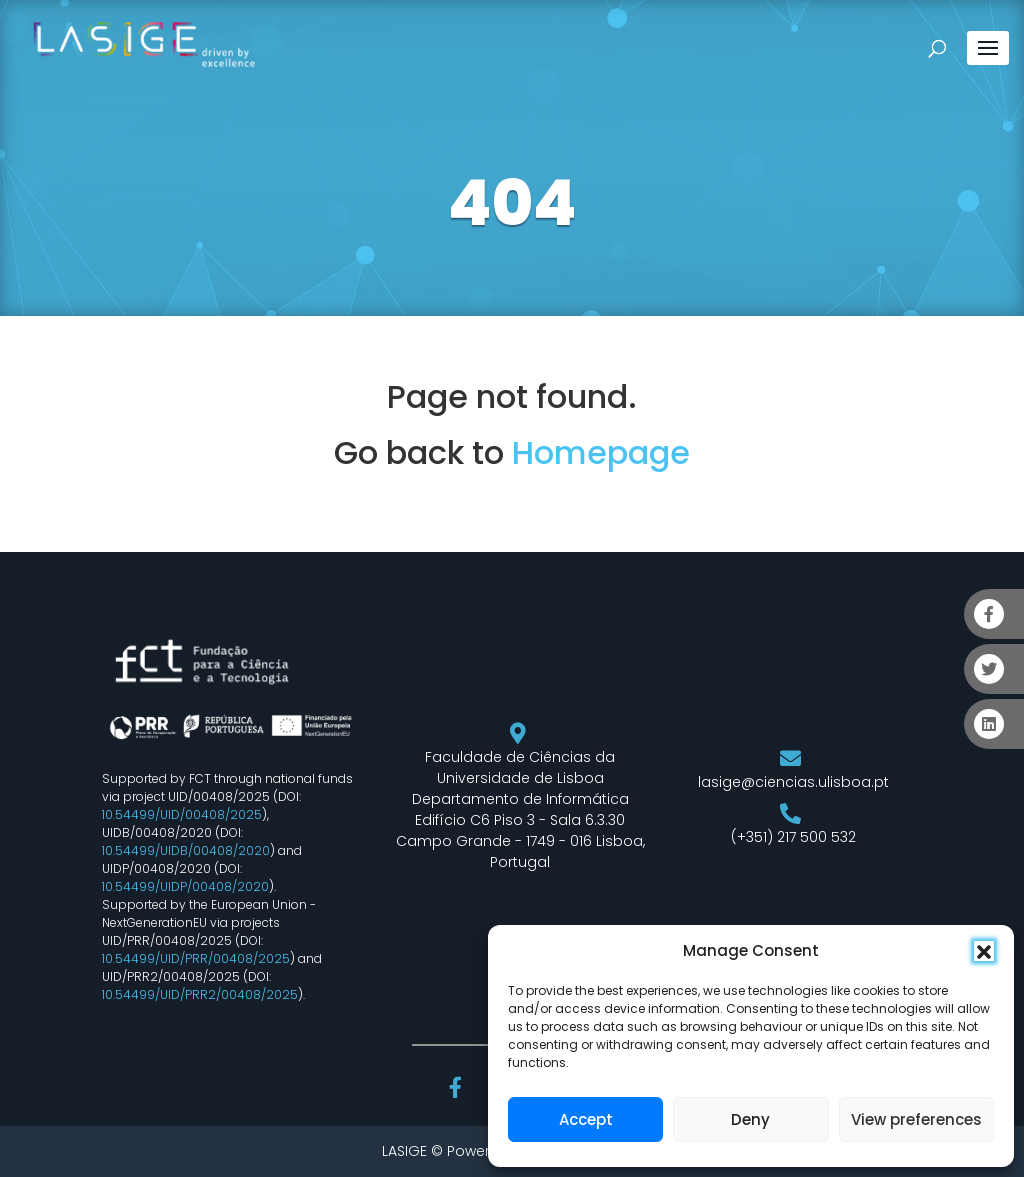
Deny (750, 1119)
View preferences (916, 1119)
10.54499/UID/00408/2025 (182, 814)
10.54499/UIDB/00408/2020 (186, 850)
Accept (586, 1119)
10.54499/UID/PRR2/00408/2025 (200, 994)
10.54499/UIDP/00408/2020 (185, 886)
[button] (984, 951)
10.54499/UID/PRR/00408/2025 (196, 958)
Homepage (601, 452)
